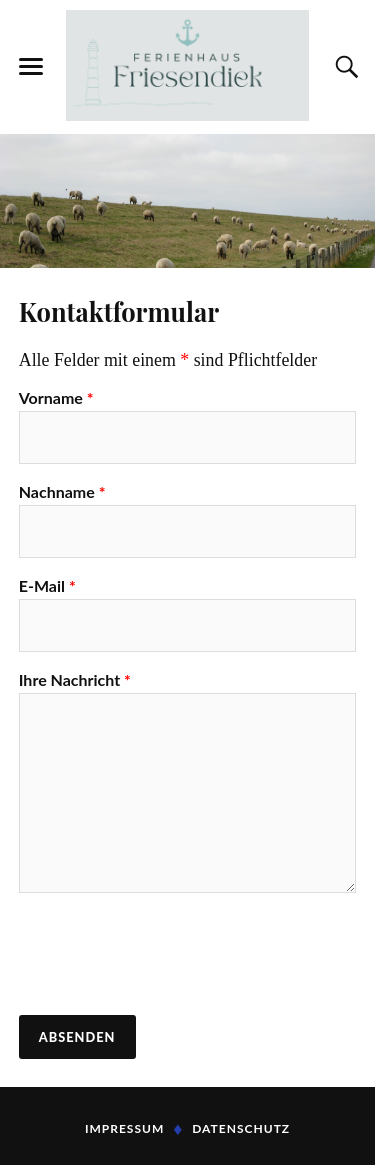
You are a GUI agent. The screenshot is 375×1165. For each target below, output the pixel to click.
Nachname (62, 492)
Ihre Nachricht (75, 680)
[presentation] (171, 956)
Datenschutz (241, 1128)
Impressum (124, 1128)
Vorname (56, 398)
